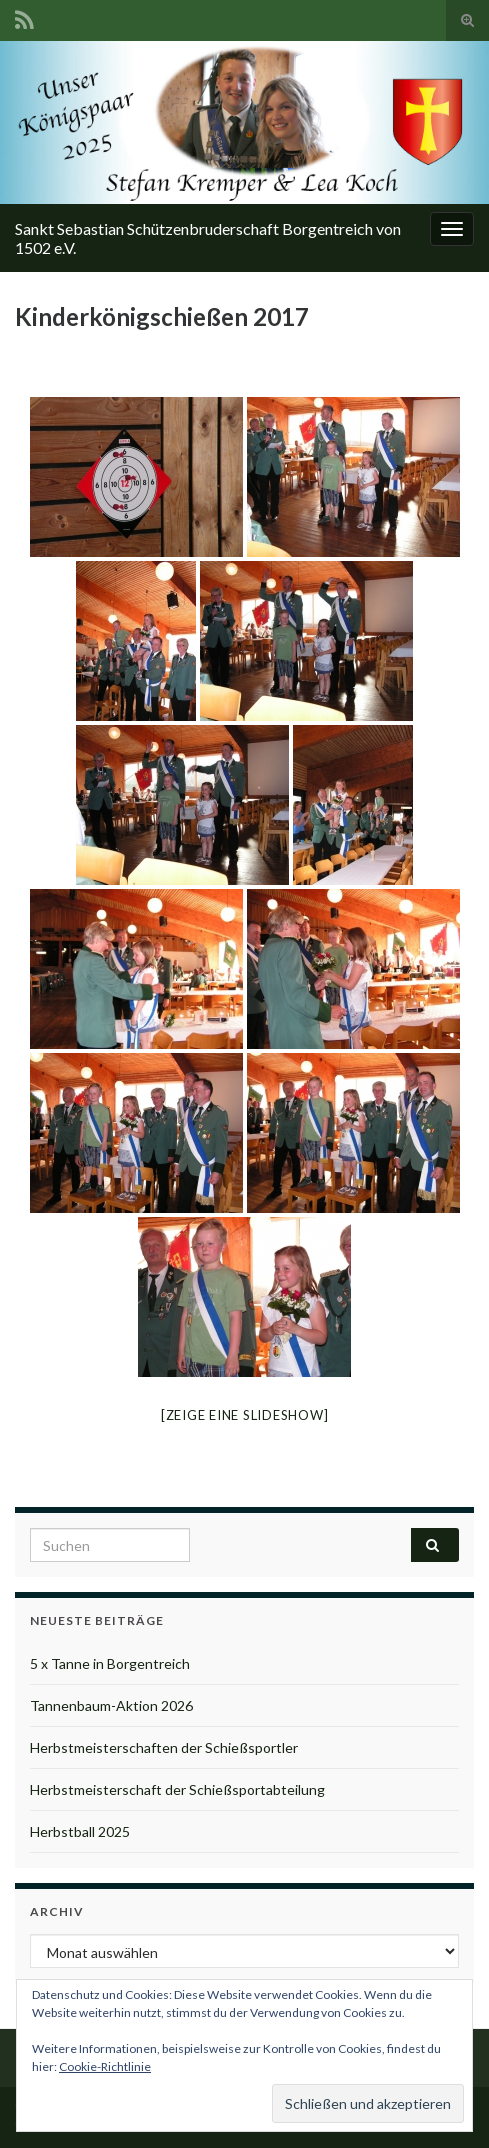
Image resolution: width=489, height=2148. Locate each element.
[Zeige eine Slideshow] (245, 1415)
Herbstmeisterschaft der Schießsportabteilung (177, 1789)
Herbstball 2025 (80, 1831)
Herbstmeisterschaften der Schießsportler (164, 1747)
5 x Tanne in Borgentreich (110, 1663)
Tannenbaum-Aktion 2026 (111, 1705)
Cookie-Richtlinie (105, 2066)
